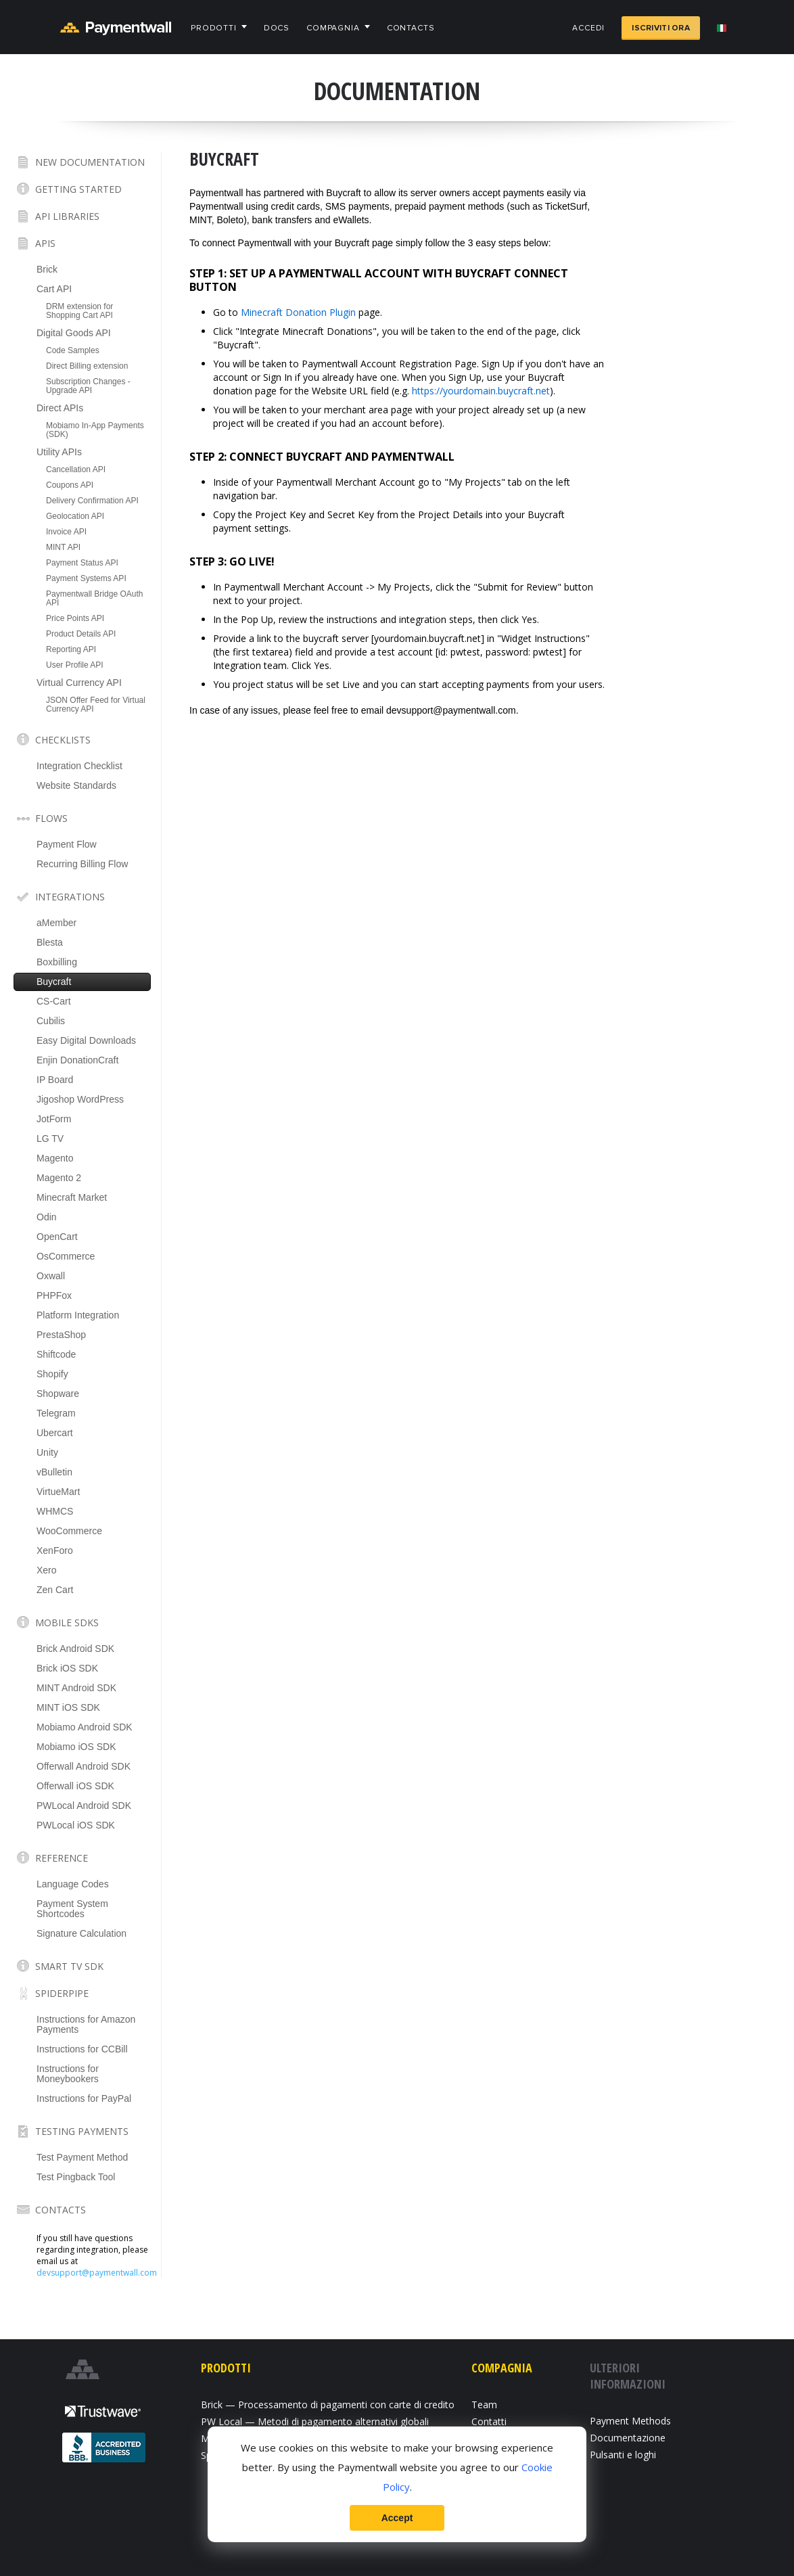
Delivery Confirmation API (92, 500)
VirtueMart (58, 1491)
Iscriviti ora (661, 28)
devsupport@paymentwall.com (97, 2272)
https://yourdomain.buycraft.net (481, 390)
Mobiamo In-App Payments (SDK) (95, 430)
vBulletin (54, 1472)
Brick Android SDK (75, 1648)
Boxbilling (57, 962)
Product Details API (81, 634)
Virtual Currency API (79, 682)
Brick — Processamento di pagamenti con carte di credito (327, 2404)
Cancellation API (76, 469)
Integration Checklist (79, 765)
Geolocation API (75, 516)
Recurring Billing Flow (82, 863)
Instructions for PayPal (84, 2098)
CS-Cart (54, 1001)
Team (484, 2404)
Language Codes (73, 1884)
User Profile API (74, 665)
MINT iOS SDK (68, 1707)
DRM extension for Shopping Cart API (79, 311)
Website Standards (76, 785)
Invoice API (66, 531)
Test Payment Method (82, 2157)
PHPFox (54, 1295)
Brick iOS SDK (67, 1668)
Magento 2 (59, 1177)
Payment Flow (67, 844)
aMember (56, 922)
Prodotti (214, 28)
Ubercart (55, 1432)
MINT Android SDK (76, 1687)
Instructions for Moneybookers (68, 2073)
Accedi (588, 28)
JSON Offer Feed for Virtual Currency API (95, 704)
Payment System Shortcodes (72, 1908)
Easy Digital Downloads (86, 1040)
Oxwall (51, 1275)
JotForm (54, 1118)
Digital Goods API (74, 332)
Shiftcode (56, 1354)
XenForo (55, 1550)
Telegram (56, 1413)
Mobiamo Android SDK (85, 1727)
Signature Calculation (81, 1933)
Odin (47, 1217)
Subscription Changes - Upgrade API (88, 386)
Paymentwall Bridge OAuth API (94, 598)
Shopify (52, 1373)
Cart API (54, 288)
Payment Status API (82, 563)
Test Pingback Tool (76, 2176)
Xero (47, 1570)
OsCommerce (66, 1256)
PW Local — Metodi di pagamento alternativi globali (315, 2421)
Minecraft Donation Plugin (298, 312)
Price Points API (75, 618)
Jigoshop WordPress (80, 1099)
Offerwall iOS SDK (75, 1785)
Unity (47, 1452)
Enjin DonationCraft (77, 1060)
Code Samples (72, 350)
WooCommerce (69, 1530)
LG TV (50, 1138)
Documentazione (627, 2437)
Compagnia (333, 28)
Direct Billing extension (87, 366)
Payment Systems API (86, 578)
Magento (55, 1158)
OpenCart (57, 1236)
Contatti (489, 2421)
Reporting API (71, 649)
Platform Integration (78, 1315)
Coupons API (69, 485)
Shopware (58, 1393)
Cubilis (51, 1020)
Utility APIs (59, 451)
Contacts (411, 28)
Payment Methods (630, 2420)
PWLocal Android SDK (84, 1805)
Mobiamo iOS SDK (76, 1746)
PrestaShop (61, 1334)
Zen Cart (55, 1589)
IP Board (55, 1079)
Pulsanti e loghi (623, 2454)
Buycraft (54, 981)
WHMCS (55, 1511)
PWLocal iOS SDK (76, 1825)
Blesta (50, 942)
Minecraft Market (72, 1197)
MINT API (63, 547)
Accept (397, 2517)
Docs (276, 28)
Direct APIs (60, 407)
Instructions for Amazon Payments (86, 2024)
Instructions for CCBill (82, 2049)
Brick (47, 269)
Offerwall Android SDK (84, 1766)
